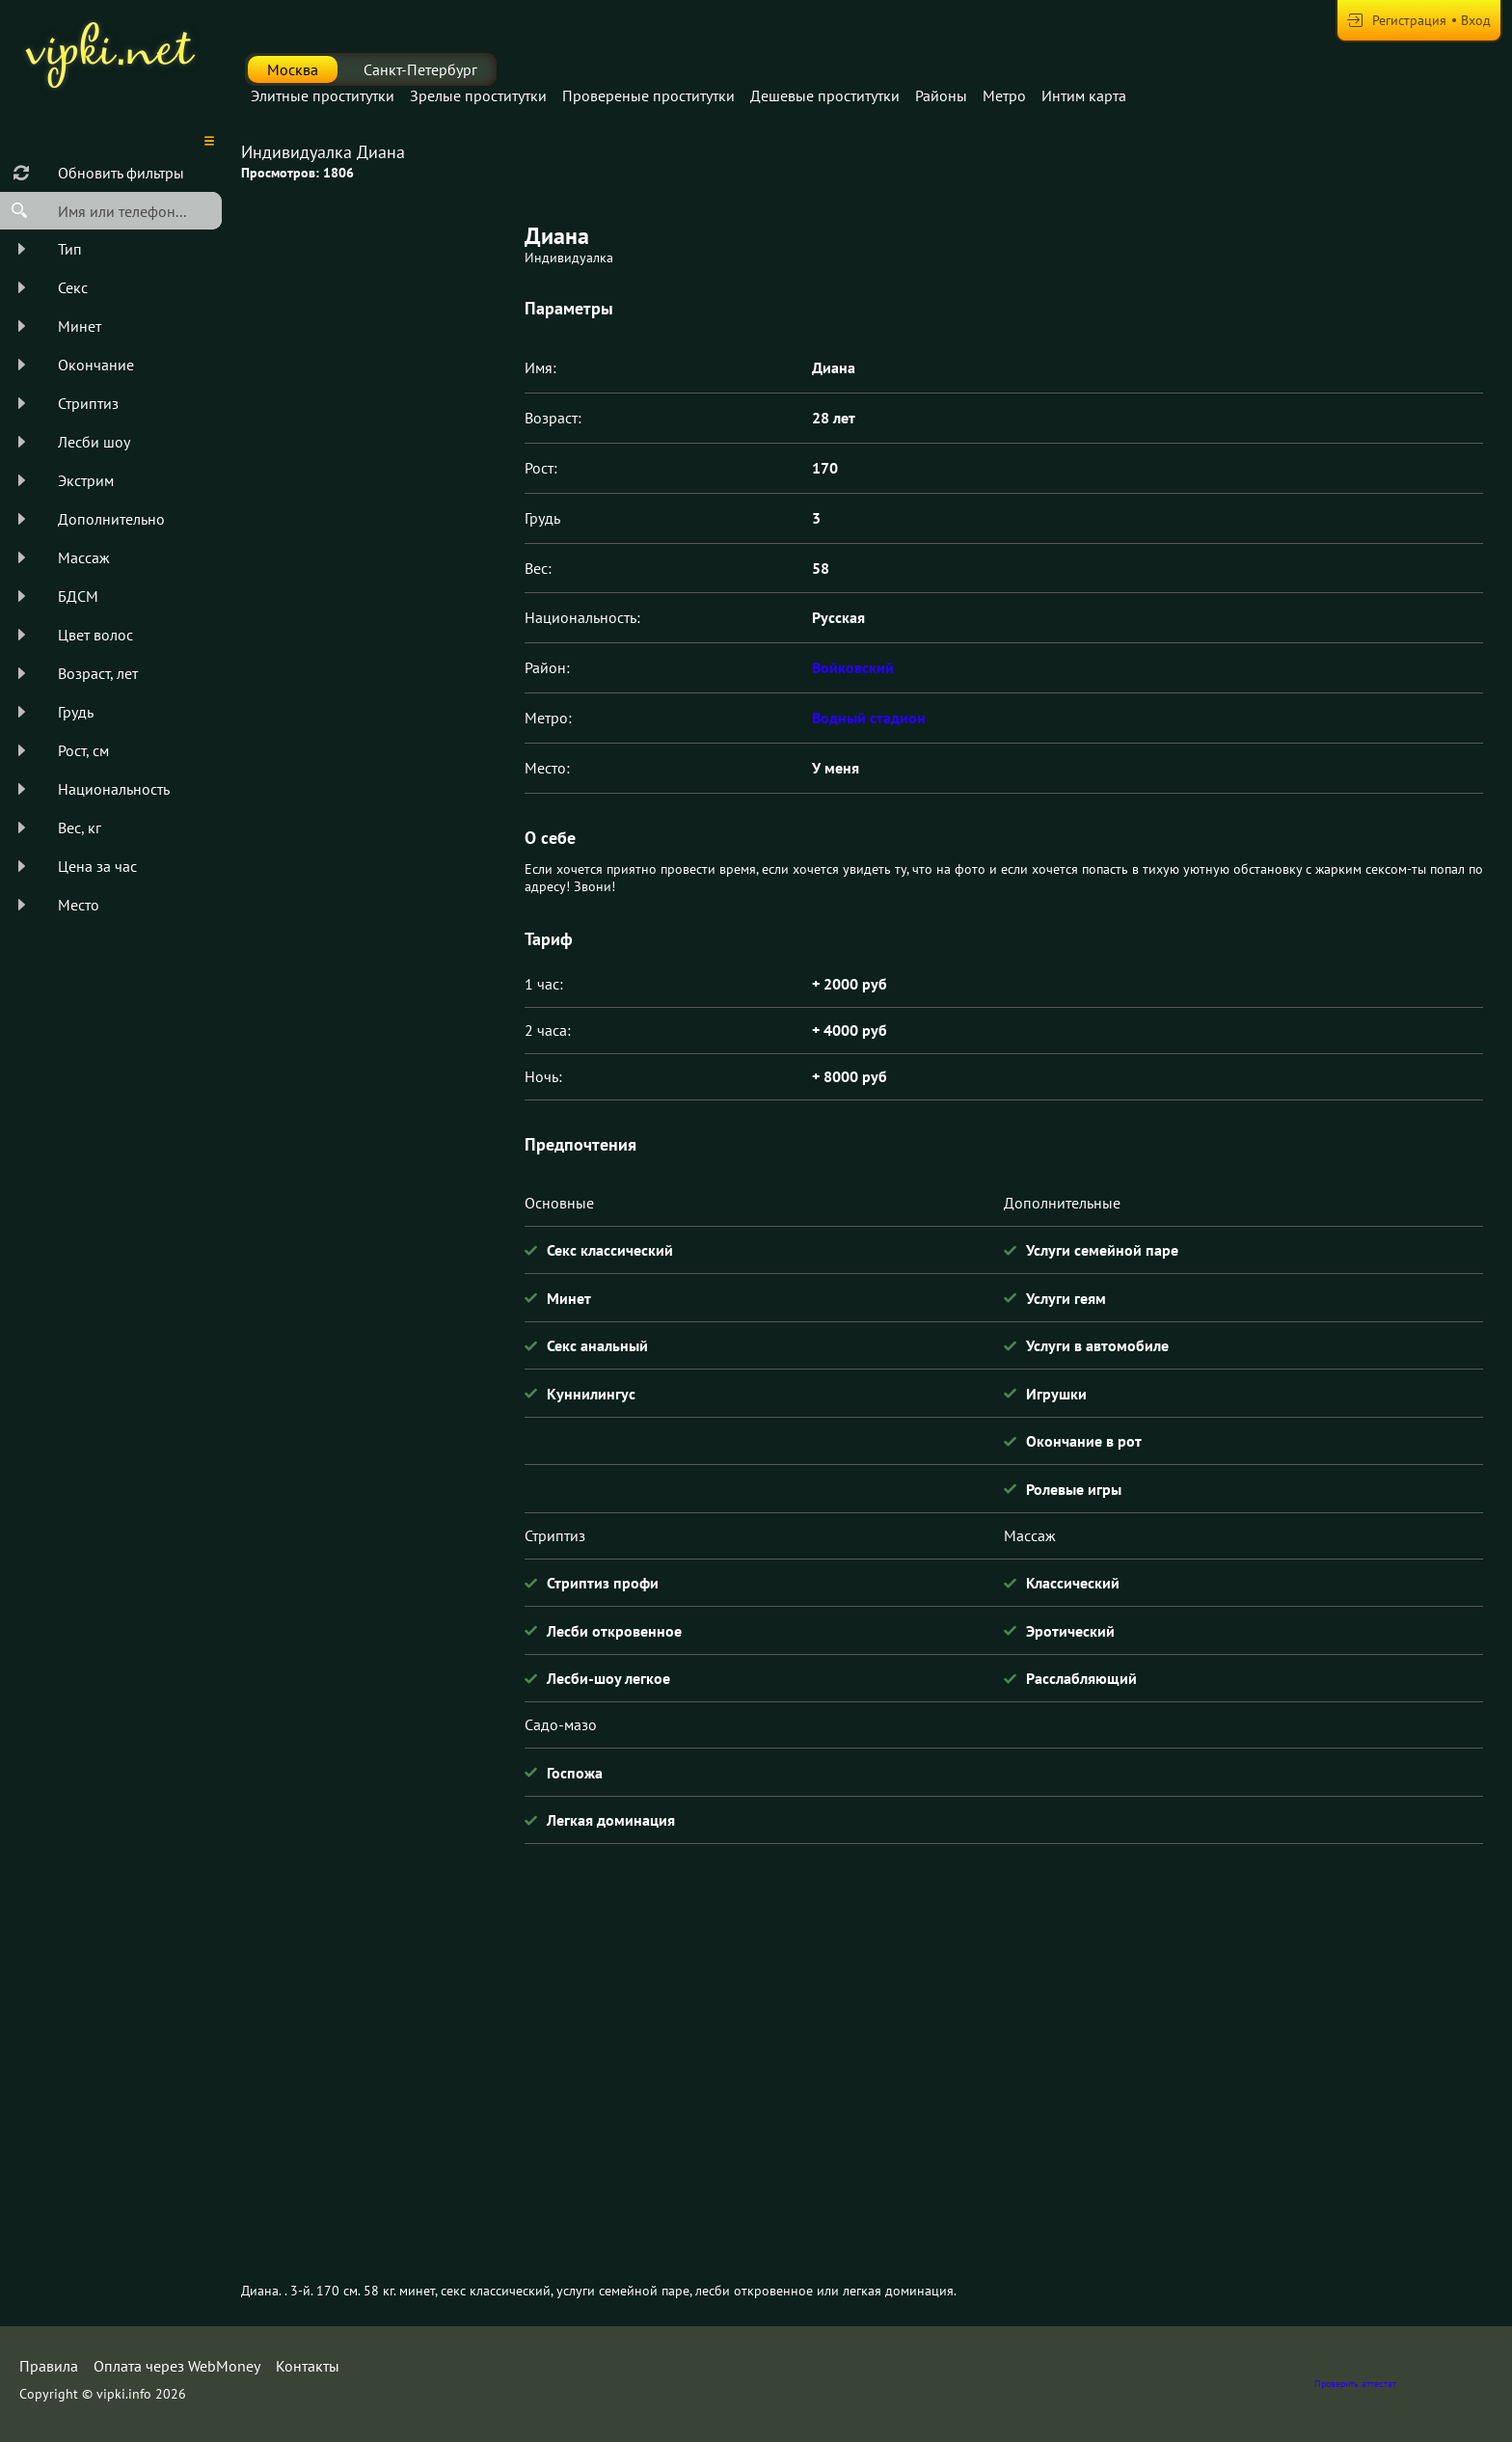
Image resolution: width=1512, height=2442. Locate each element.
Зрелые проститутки (478, 95)
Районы (941, 95)
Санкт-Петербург (420, 69)
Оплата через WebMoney (177, 2365)
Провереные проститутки (648, 95)
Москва (292, 69)
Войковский (853, 667)
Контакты (307, 2365)
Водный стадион (869, 717)
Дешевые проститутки (825, 95)
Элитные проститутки (322, 95)
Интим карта (1083, 95)
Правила (48, 2365)
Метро (1004, 95)
